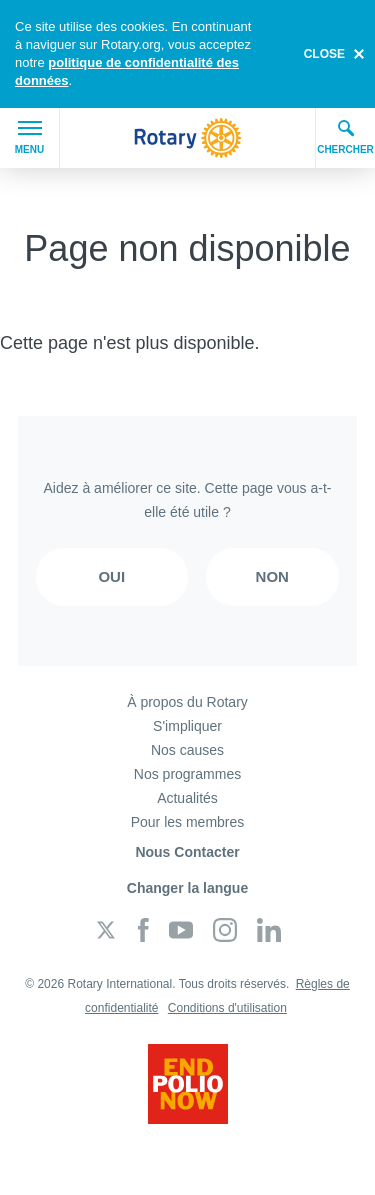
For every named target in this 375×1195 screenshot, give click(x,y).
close (324, 54)
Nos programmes (187, 774)
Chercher (345, 137)
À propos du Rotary (187, 702)
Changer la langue (187, 888)
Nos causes (187, 750)
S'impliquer (187, 726)
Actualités (187, 798)
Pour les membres (188, 822)
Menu (29, 138)
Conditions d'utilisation (227, 1008)
